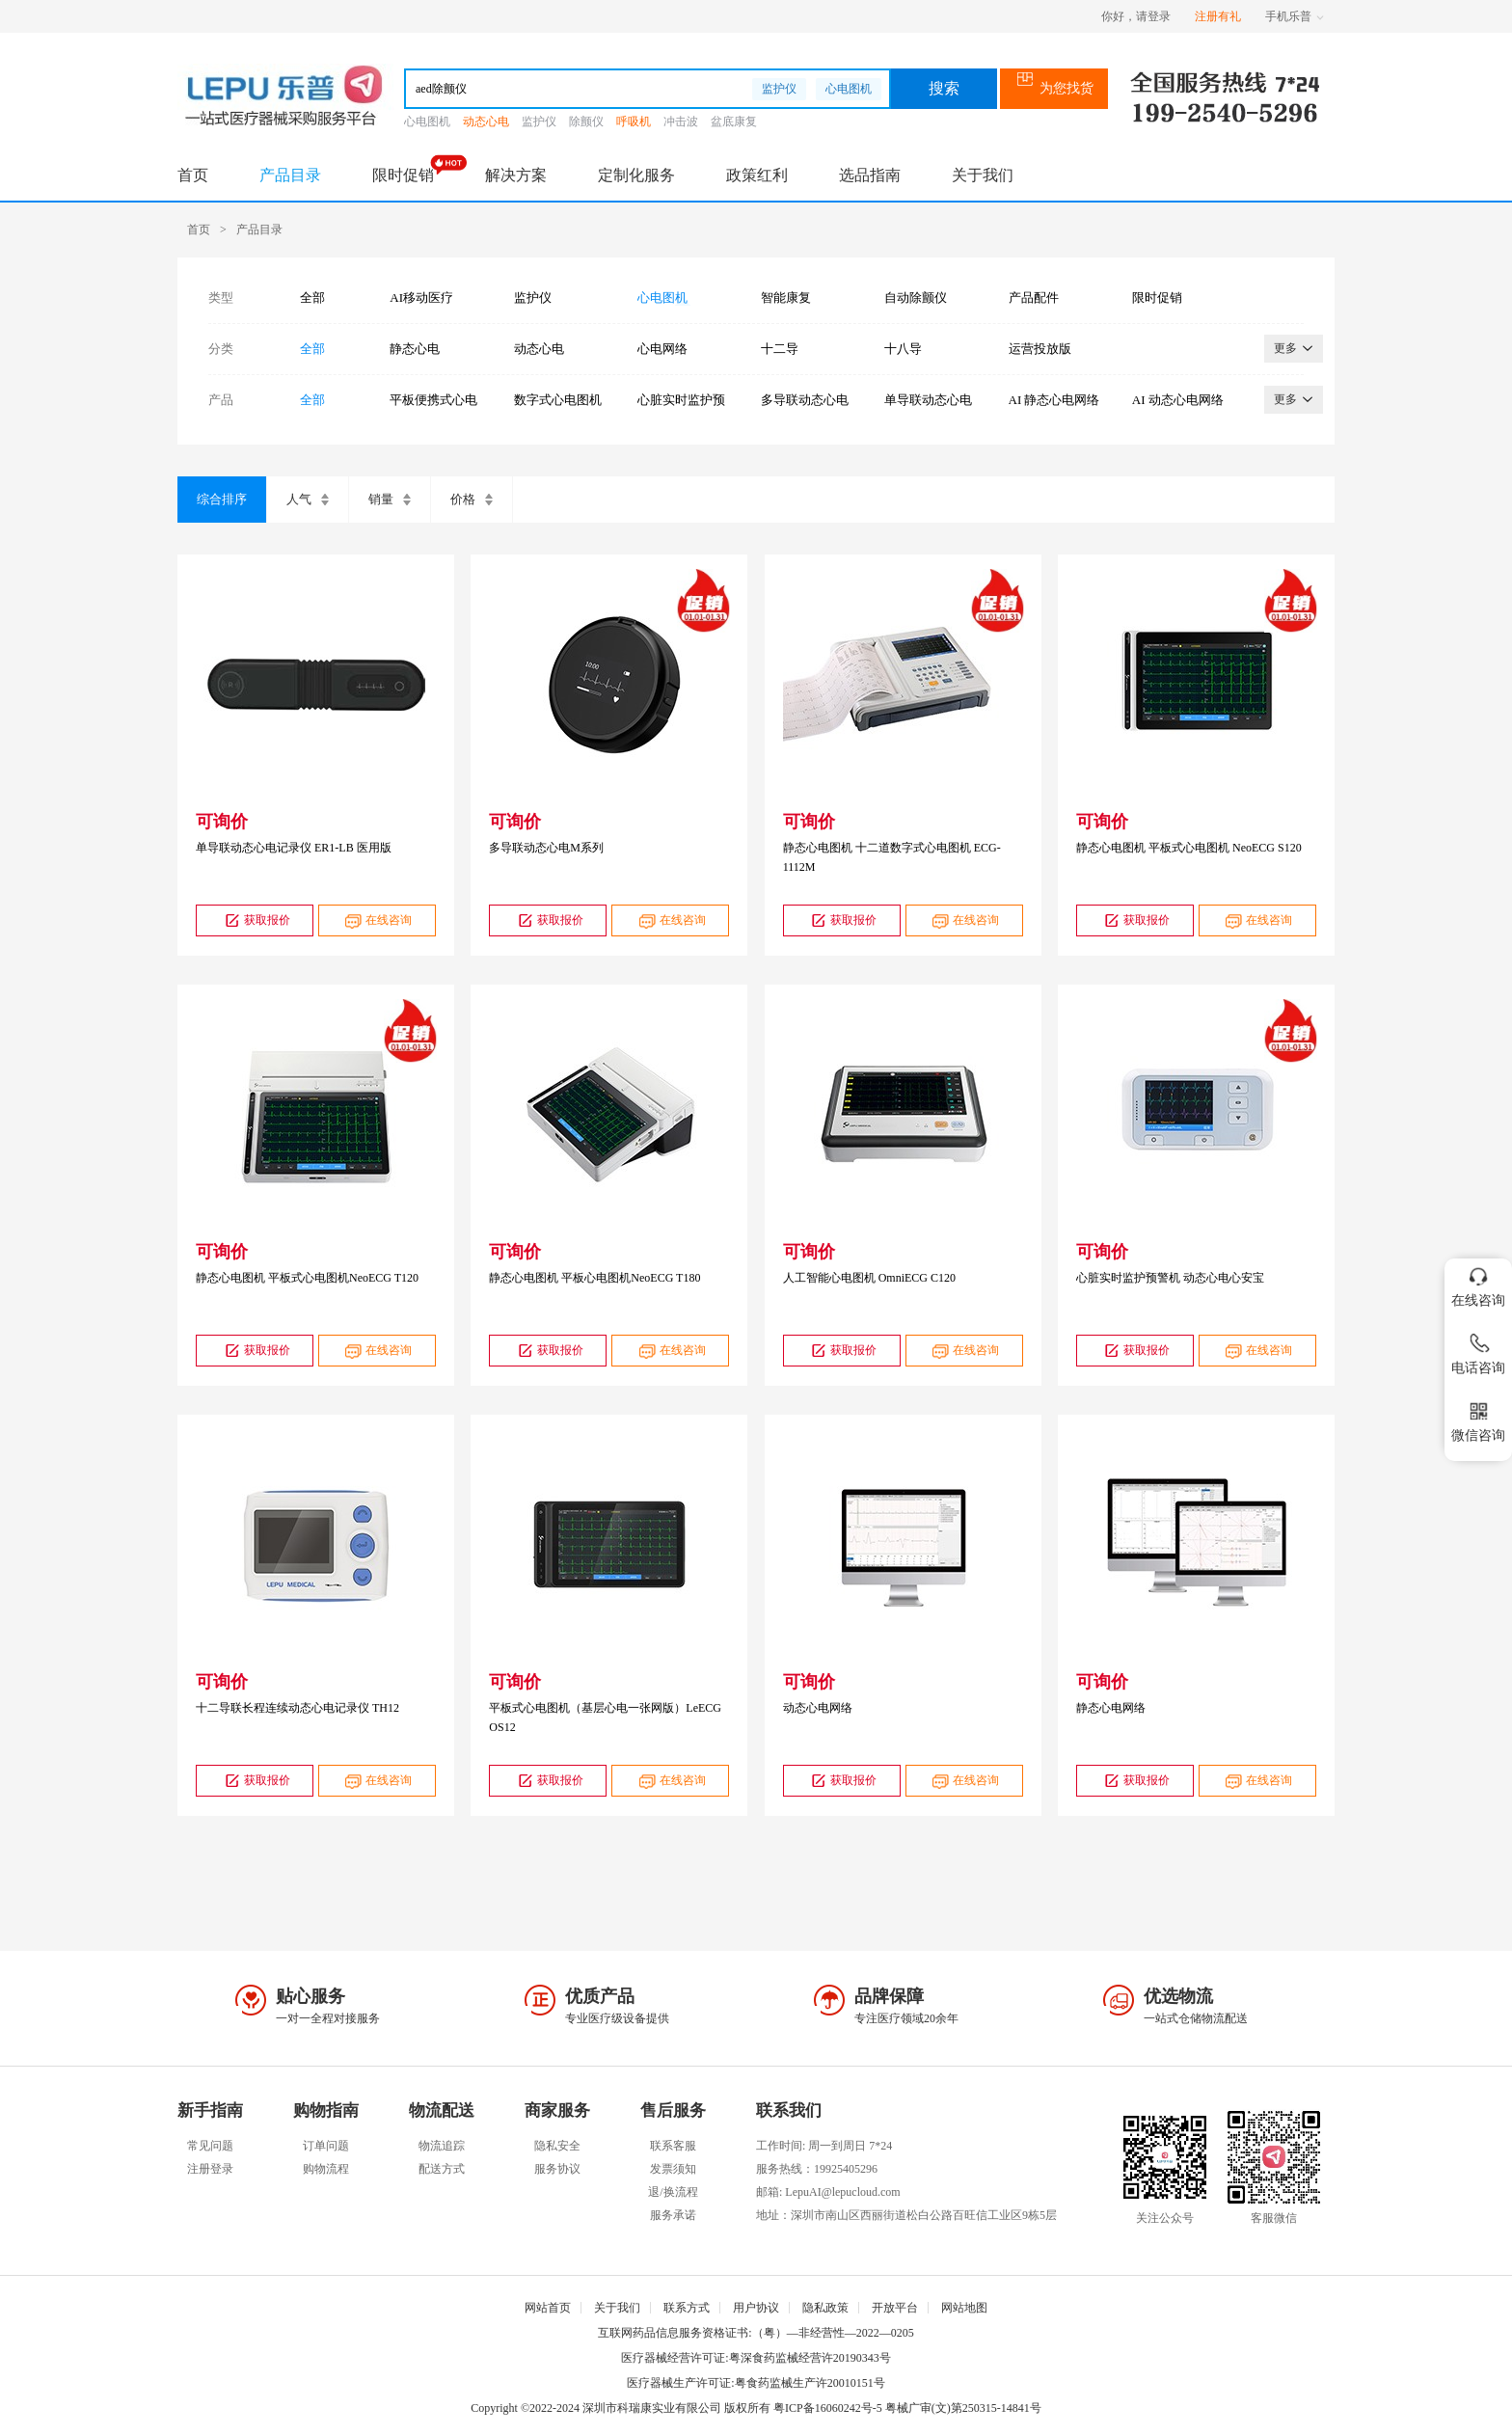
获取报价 (255, 920)
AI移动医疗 (421, 297)
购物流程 (326, 2169)
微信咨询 (1478, 1418)
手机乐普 (1294, 16)
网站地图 (964, 2307)
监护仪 (779, 88)
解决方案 (516, 175)
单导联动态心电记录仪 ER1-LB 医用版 (294, 847)
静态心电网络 (1111, 1708)
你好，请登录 (1136, 16)
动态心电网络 (817, 1708)
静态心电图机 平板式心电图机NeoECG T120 (307, 1278)
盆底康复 (734, 121)
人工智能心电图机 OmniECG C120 (869, 1278)
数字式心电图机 (558, 399)
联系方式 (686, 2307)
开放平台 (895, 2307)
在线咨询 (376, 920)
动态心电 (486, 121)
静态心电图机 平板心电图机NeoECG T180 (594, 1278)
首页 (192, 175)
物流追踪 (441, 2145)
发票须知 (673, 2169)
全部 (312, 297)
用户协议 (756, 2307)
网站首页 (548, 2307)
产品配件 (1034, 297)
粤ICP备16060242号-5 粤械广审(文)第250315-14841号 (907, 2408)
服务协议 (557, 2169)
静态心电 (415, 348)
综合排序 (222, 499)
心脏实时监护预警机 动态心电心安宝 (1170, 1278)
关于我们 (982, 175)
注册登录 (210, 2169)
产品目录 (290, 175)
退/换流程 (672, 2192)
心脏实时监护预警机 (681, 400)
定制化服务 (636, 175)
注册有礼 (1218, 16)
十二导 (779, 348)
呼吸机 (633, 121)
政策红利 (757, 175)
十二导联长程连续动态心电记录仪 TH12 (297, 1708)
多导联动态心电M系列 (546, 847)
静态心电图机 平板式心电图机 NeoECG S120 (1189, 847)
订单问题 (326, 2145)
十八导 (903, 348)
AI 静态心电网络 (1054, 399)
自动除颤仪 (915, 297)
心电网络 (662, 348)
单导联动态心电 (928, 399)
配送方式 (441, 2169)
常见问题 (210, 2145)
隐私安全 (557, 2145)
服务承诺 (673, 2215)
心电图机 (848, 88)
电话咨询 (1478, 1350)
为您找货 (1054, 88)
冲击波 (680, 121)
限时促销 (403, 175)
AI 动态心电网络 (1178, 399)
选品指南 (870, 175)
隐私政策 (825, 2307)
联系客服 (673, 2145)
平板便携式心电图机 (433, 400)
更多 (1293, 348)
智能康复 (786, 297)
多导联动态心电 (805, 399)
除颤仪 (586, 121)
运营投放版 (1040, 348)
